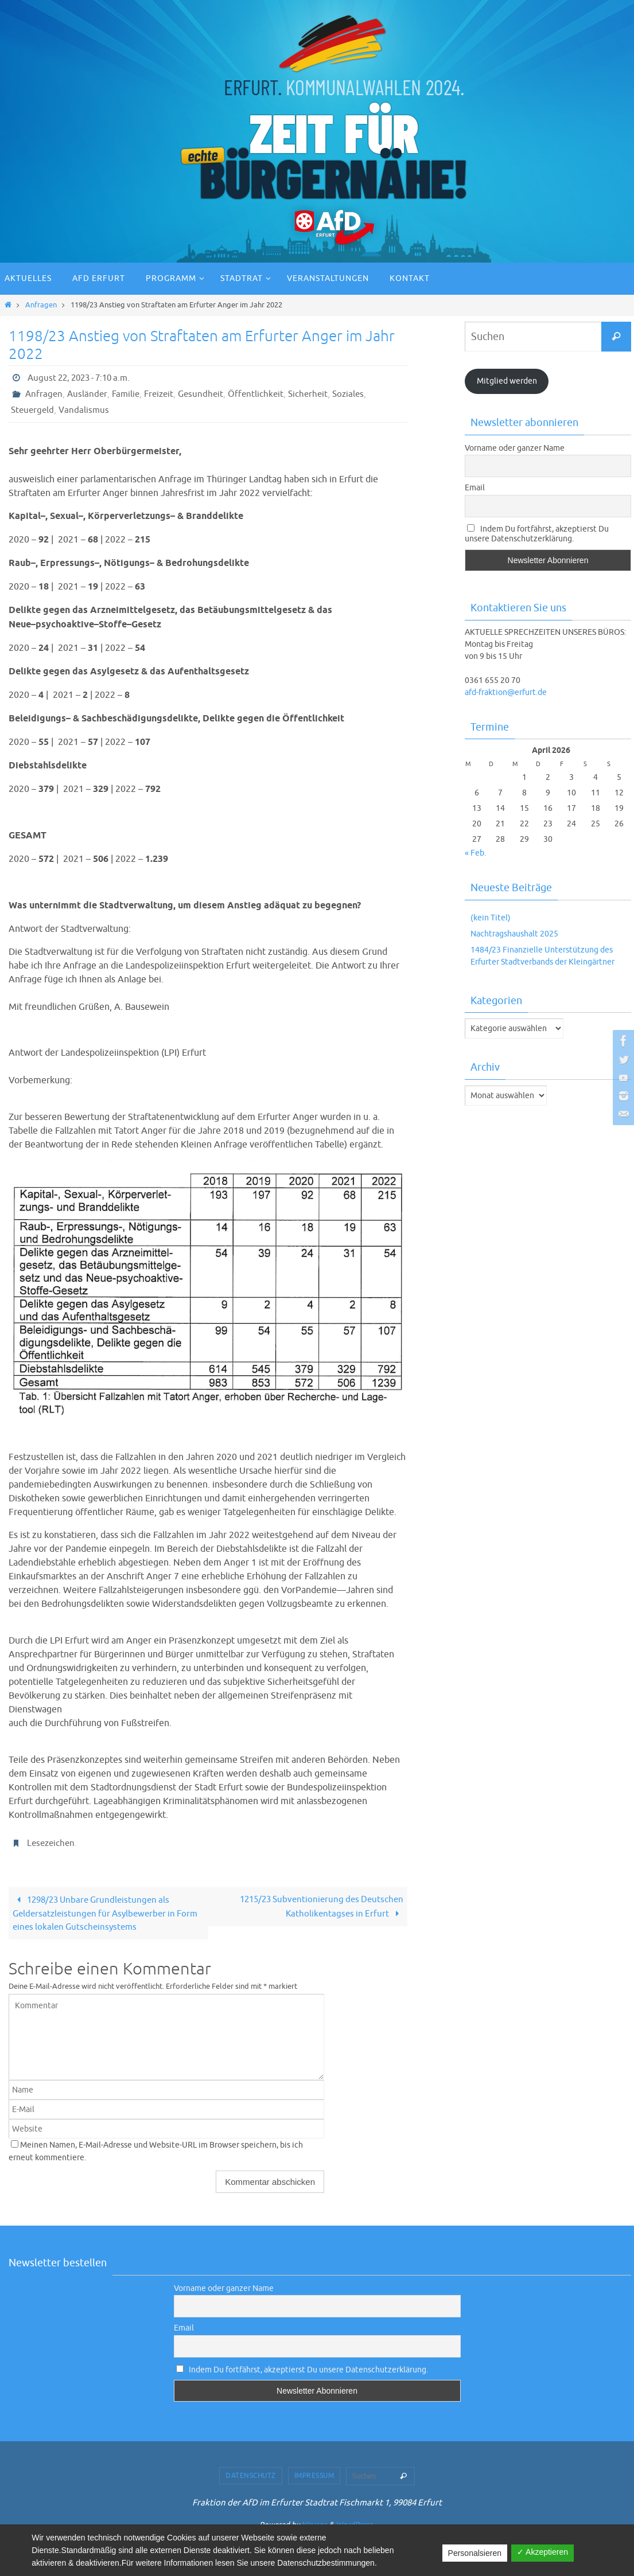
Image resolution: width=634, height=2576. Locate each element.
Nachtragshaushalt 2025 (514, 934)
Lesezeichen (52, 1843)
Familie (128, 394)
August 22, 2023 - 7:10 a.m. (83, 378)
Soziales (359, 394)
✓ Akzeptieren (542, 2552)
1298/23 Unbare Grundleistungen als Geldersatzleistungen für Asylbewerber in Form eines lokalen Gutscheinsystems (98, 1914)
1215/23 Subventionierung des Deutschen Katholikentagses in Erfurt (317, 1907)
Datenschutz (250, 2477)
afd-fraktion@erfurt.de (506, 692)
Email (475, 488)
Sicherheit (317, 394)
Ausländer (88, 394)
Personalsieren (474, 2553)
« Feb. (475, 853)
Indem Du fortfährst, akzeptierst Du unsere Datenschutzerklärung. (537, 534)
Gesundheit (207, 394)
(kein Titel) (490, 918)
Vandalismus (86, 410)
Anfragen (41, 305)
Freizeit (163, 394)
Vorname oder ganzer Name (515, 448)
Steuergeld (33, 410)
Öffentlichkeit (263, 394)
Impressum (314, 2477)
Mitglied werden (507, 381)
